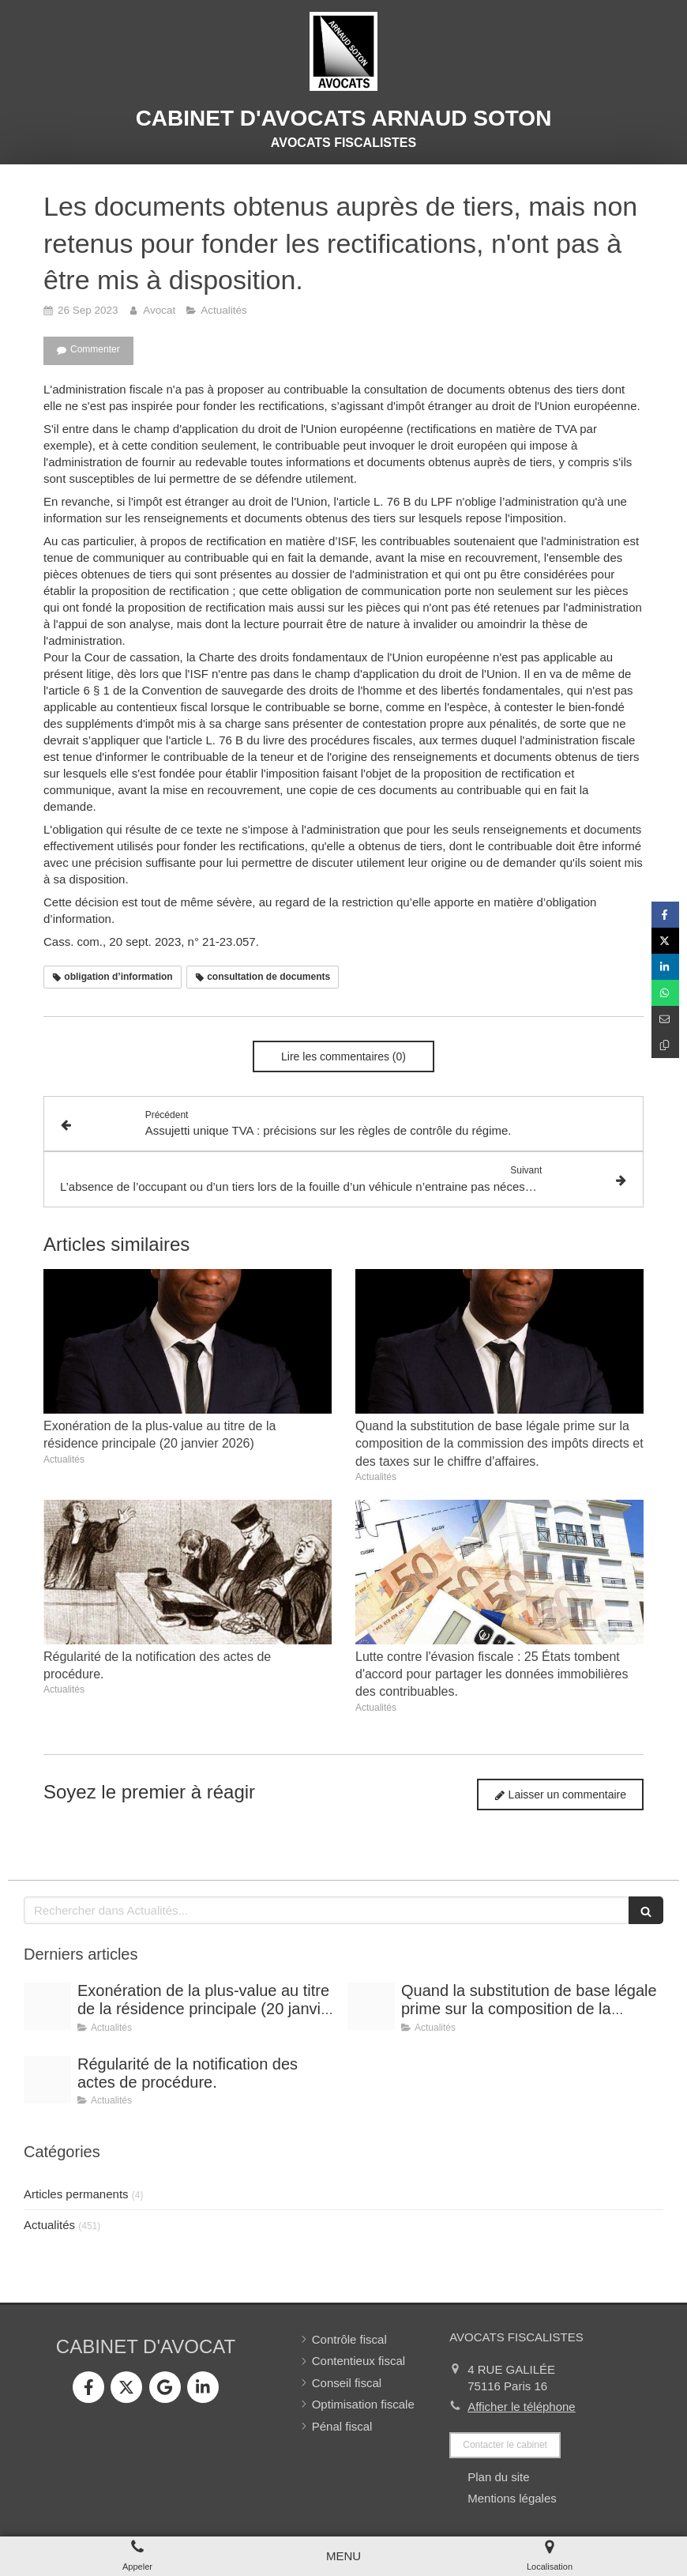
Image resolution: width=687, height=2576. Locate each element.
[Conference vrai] (47, 2079)
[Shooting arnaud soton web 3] (47, 2006)
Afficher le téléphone (521, 2406)
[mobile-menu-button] (343, 2556)
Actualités (49, 2224)
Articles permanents (76, 2194)
